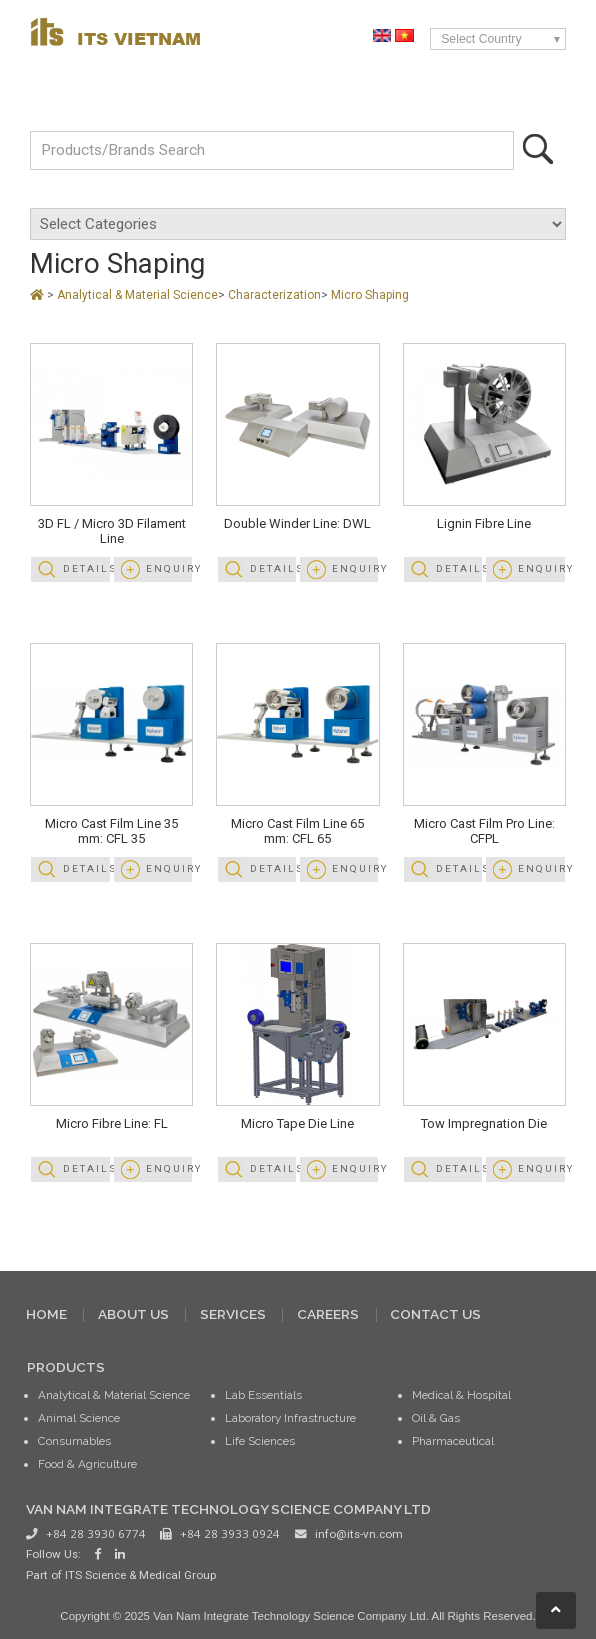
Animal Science (79, 1418)
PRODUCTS (66, 1367)
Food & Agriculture (87, 1464)
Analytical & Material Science (137, 295)
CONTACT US (435, 1314)
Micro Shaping (370, 295)
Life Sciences (260, 1441)
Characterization (274, 295)
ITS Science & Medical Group (140, 1575)
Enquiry (169, 568)
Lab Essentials (263, 1395)
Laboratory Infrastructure (290, 1418)
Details (86, 568)
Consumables (74, 1441)
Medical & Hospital (461, 1395)
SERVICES (233, 1314)
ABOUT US (133, 1314)
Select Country (481, 39)
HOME (46, 1314)
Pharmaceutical (453, 1441)
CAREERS (328, 1314)
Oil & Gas (436, 1418)
